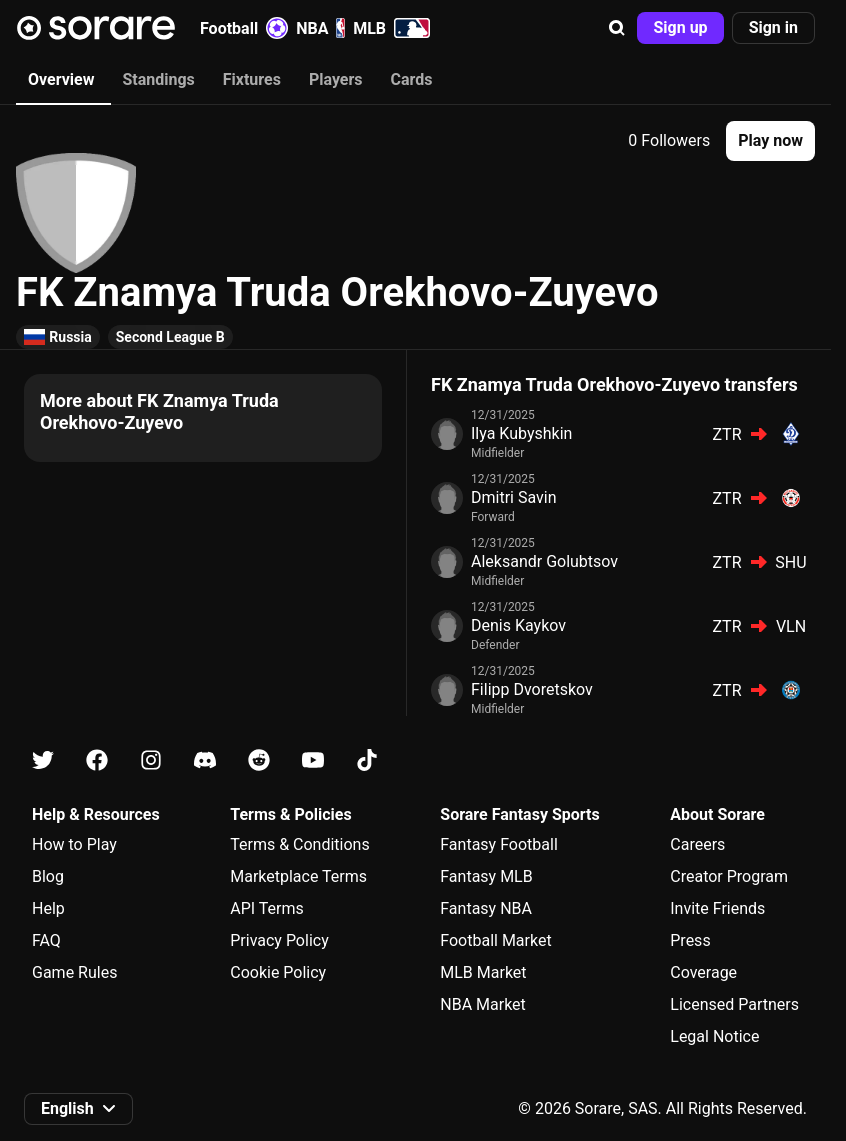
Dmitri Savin (514, 497)
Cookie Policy (278, 972)
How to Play (74, 844)
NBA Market (483, 1004)
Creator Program (729, 876)
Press (690, 940)
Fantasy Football (498, 844)
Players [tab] (336, 79)
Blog (48, 876)
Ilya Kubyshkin (521, 433)
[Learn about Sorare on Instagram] (151, 760)
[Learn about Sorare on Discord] (205, 760)
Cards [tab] (412, 79)
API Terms (267, 908)
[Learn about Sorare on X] (43, 760)
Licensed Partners (734, 1004)
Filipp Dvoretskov (532, 689)
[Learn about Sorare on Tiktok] (367, 760)
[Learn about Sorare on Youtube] (313, 760)
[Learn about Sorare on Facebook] (97, 760)
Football (244, 28)
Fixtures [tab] (252, 79)
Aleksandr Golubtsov (544, 561)
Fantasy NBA (486, 908)
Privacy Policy (279, 940)
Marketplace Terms (298, 876)
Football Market (495, 940)
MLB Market (483, 972)
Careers (697, 844)
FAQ (46, 940)
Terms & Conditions (300, 844)
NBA (320, 28)
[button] (617, 28)
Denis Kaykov (518, 625)
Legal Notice (714, 1036)
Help (48, 908)
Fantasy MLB (486, 876)
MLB (391, 28)
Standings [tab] (158, 79)
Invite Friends (717, 908)
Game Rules (74, 972)
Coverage (703, 972)
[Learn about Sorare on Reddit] (259, 760)
